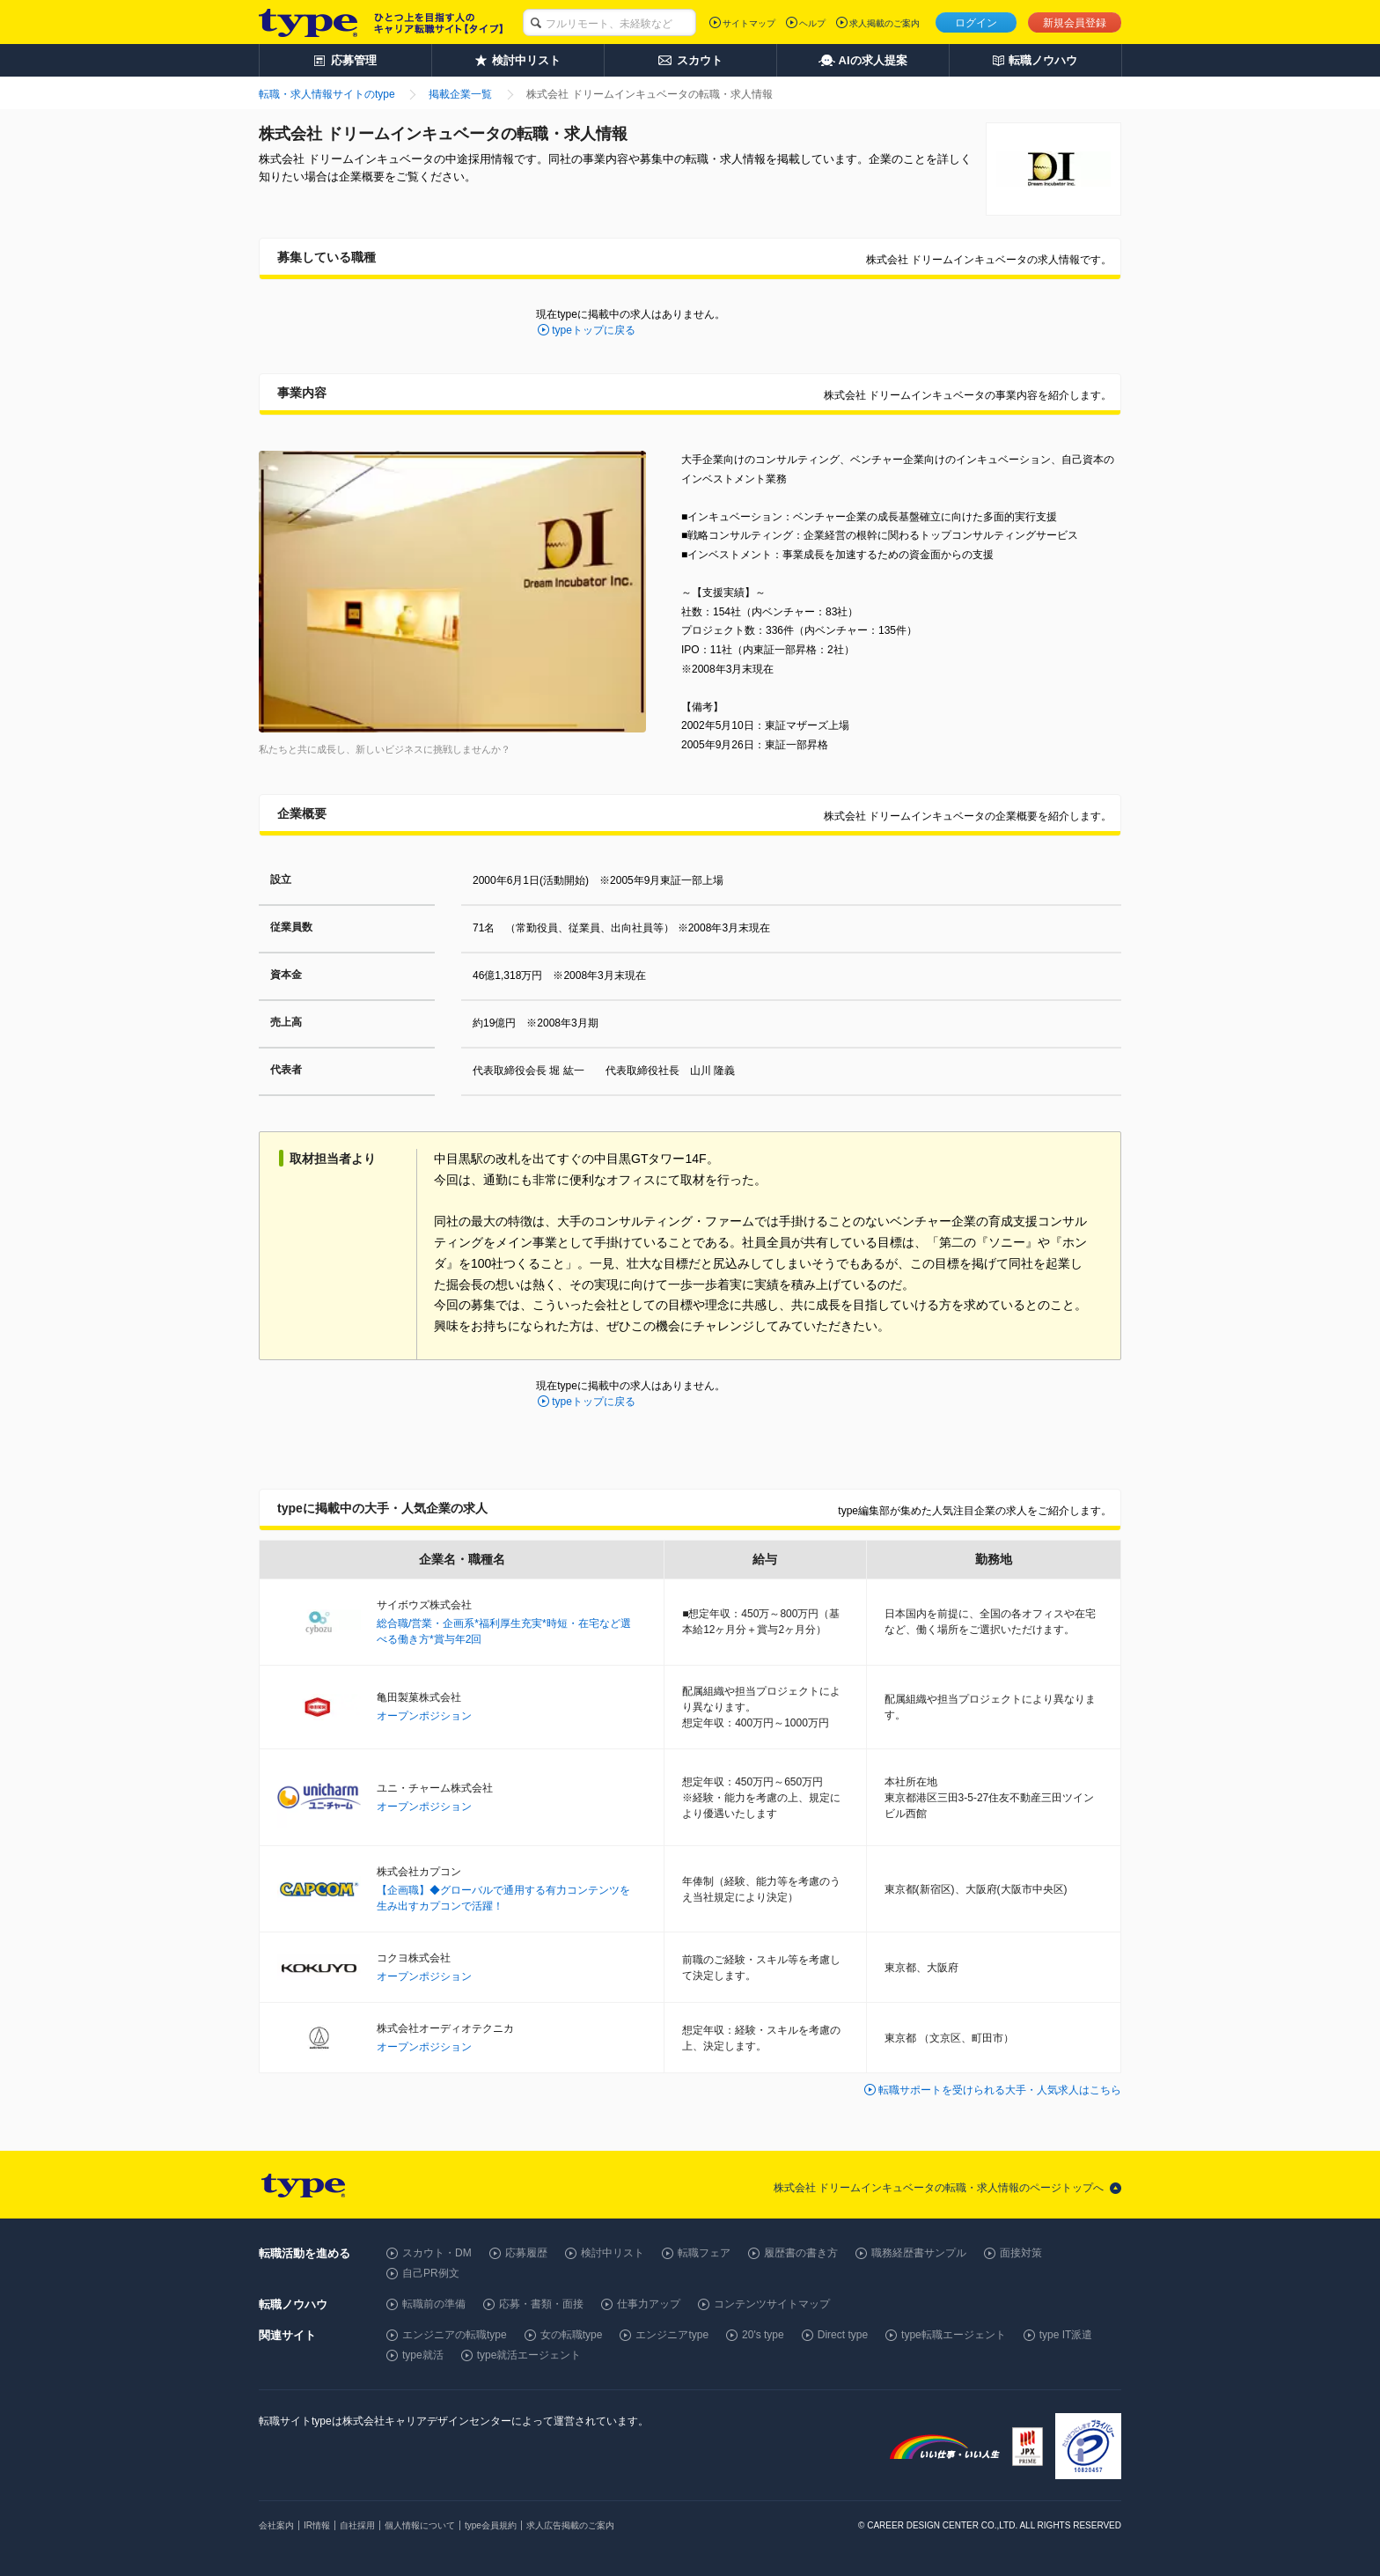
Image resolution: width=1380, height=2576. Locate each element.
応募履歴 (526, 2253)
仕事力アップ (648, 2304)
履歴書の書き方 (801, 2253)
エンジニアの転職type (454, 2335)
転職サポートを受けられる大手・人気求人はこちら (999, 2090)
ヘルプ (812, 23)
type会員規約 (491, 2525)
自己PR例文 (430, 2273)
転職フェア (704, 2253)
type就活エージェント (529, 2355)
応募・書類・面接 (541, 2304)
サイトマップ (749, 23)
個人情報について (420, 2525)
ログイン (976, 23)
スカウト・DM (437, 2253)
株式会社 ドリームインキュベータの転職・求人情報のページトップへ (939, 2188)
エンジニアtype (671, 2335)
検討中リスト (612, 2253)
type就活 (423, 2355)
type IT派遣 (1066, 2335)
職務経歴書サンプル (918, 2253)
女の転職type (571, 2335)
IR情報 (317, 2525)
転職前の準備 (434, 2304)
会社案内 (276, 2525)
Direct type (843, 2335)
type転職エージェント (953, 2335)
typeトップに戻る (593, 330)
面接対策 (1021, 2253)
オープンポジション (424, 1716)
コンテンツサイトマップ (772, 2304)
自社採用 (357, 2525)
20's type (763, 2335)
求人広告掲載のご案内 (570, 2525)
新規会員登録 (1074, 23)
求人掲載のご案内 (884, 23)
